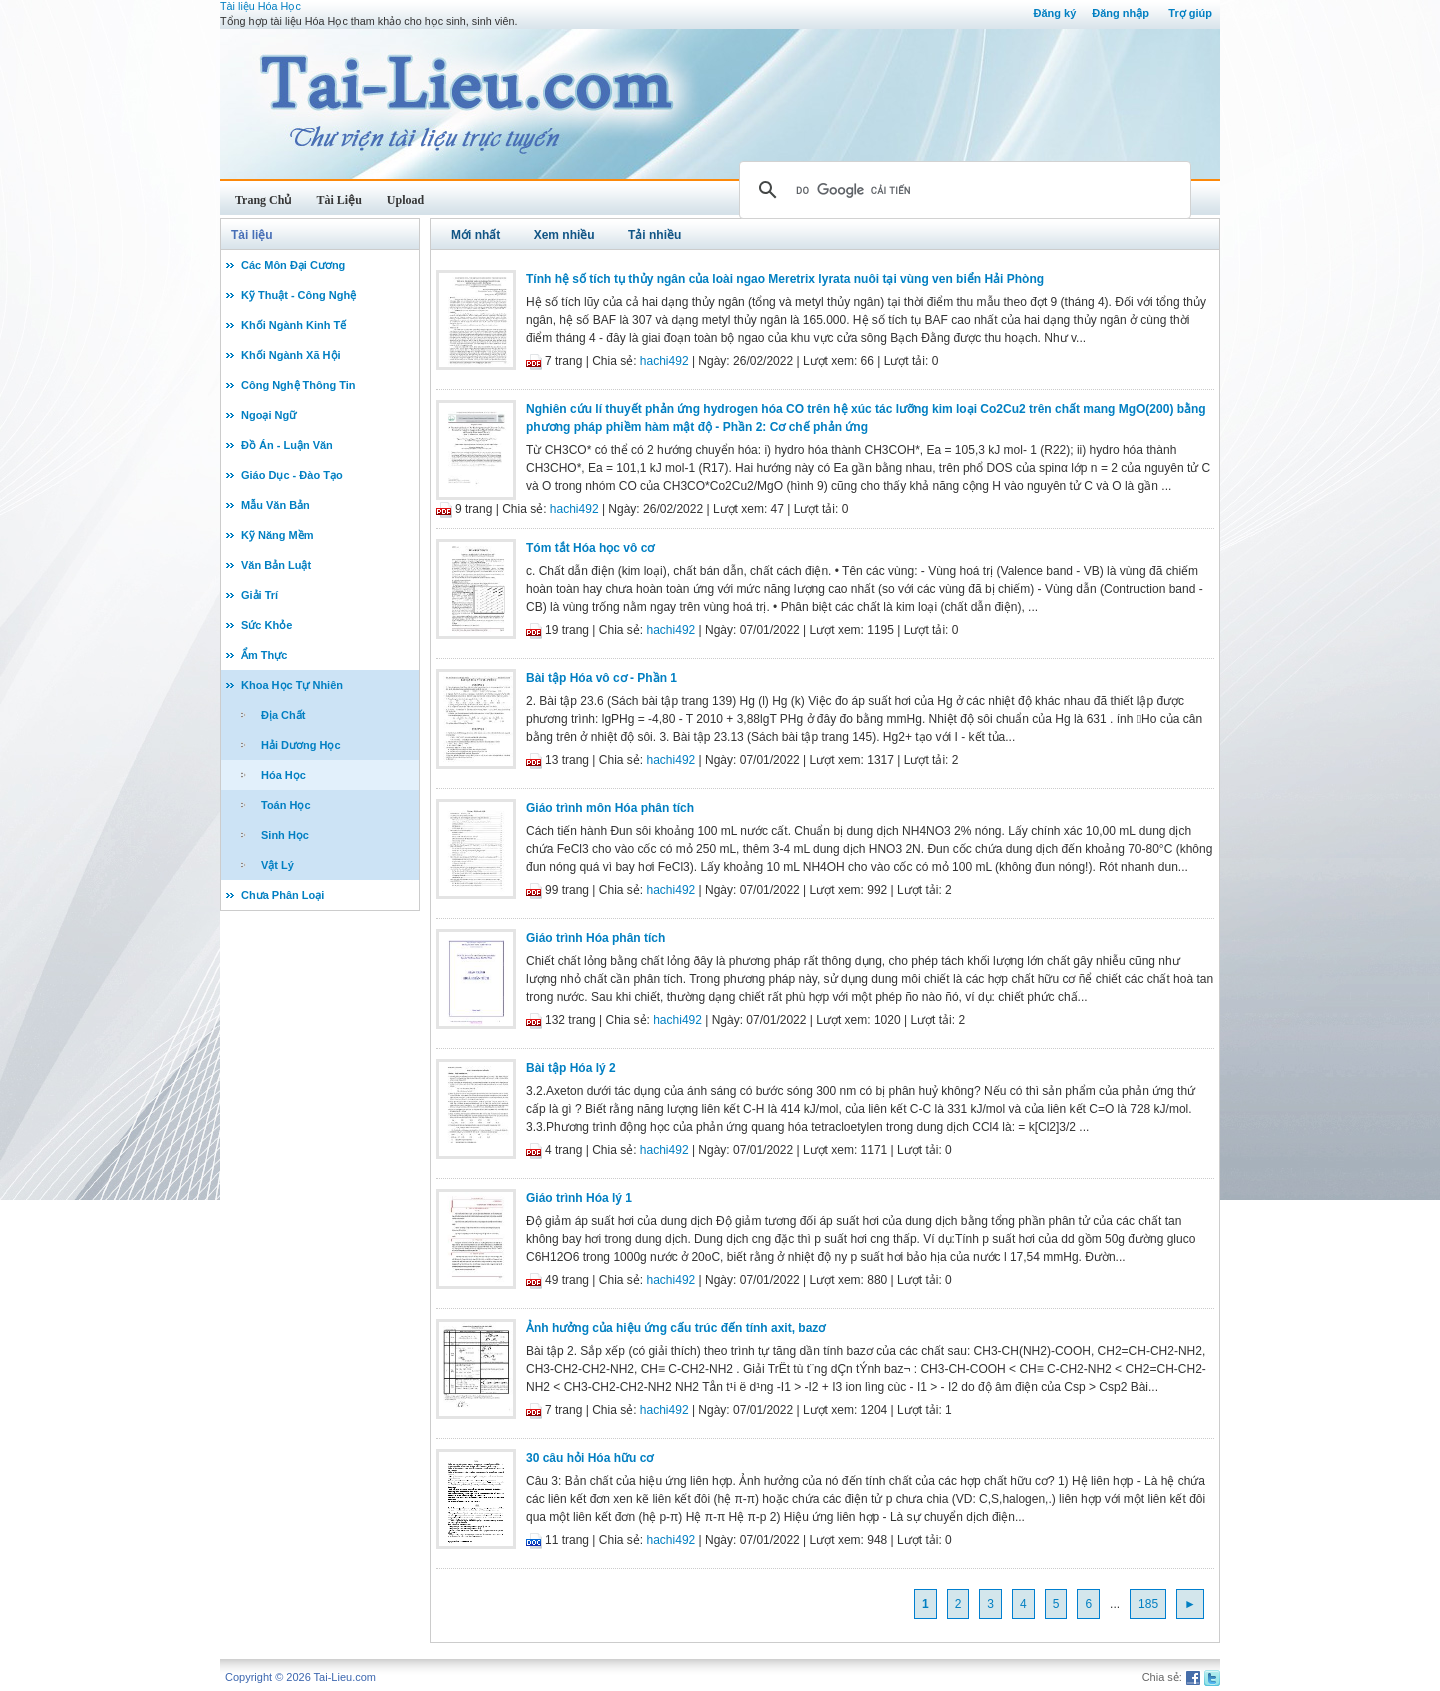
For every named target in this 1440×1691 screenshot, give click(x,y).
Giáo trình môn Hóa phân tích (610, 808)
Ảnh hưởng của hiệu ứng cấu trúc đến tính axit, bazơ (675, 1328)
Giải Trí (259, 595)
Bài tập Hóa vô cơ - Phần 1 (601, 678)
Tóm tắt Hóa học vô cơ (590, 548)
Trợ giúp (1190, 13)
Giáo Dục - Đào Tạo (292, 475)
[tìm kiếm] (962, 190)
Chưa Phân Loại (282, 895)
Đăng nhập (1120, 13)
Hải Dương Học (301, 745)
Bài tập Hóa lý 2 (571, 1068)
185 (1148, 1604)
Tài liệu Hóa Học (260, 6)
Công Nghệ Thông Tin (298, 385)
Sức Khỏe (266, 625)
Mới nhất (475, 235)
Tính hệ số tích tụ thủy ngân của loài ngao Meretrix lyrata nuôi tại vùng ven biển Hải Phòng (785, 279)
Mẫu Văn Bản (275, 505)
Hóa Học (283, 775)
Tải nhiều (654, 235)
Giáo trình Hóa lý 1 (579, 1198)
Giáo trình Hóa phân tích (595, 938)
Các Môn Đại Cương (293, 265)
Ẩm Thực (264, 655)
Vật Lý (277, 865)
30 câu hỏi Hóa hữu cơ (589, 1458)
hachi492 (664, 361)
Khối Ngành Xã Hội (291, 355)
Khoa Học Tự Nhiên (292, 685)
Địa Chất (283, 715)
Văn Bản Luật (276, 565)
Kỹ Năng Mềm (277, 535)
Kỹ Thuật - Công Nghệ (298, 295)
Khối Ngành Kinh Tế (293, 325)
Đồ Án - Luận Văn (287, 445)
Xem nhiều (564, 235)
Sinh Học (285, 835)
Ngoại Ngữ (268, 415)
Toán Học (286, 805)
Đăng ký (1054, 13)
